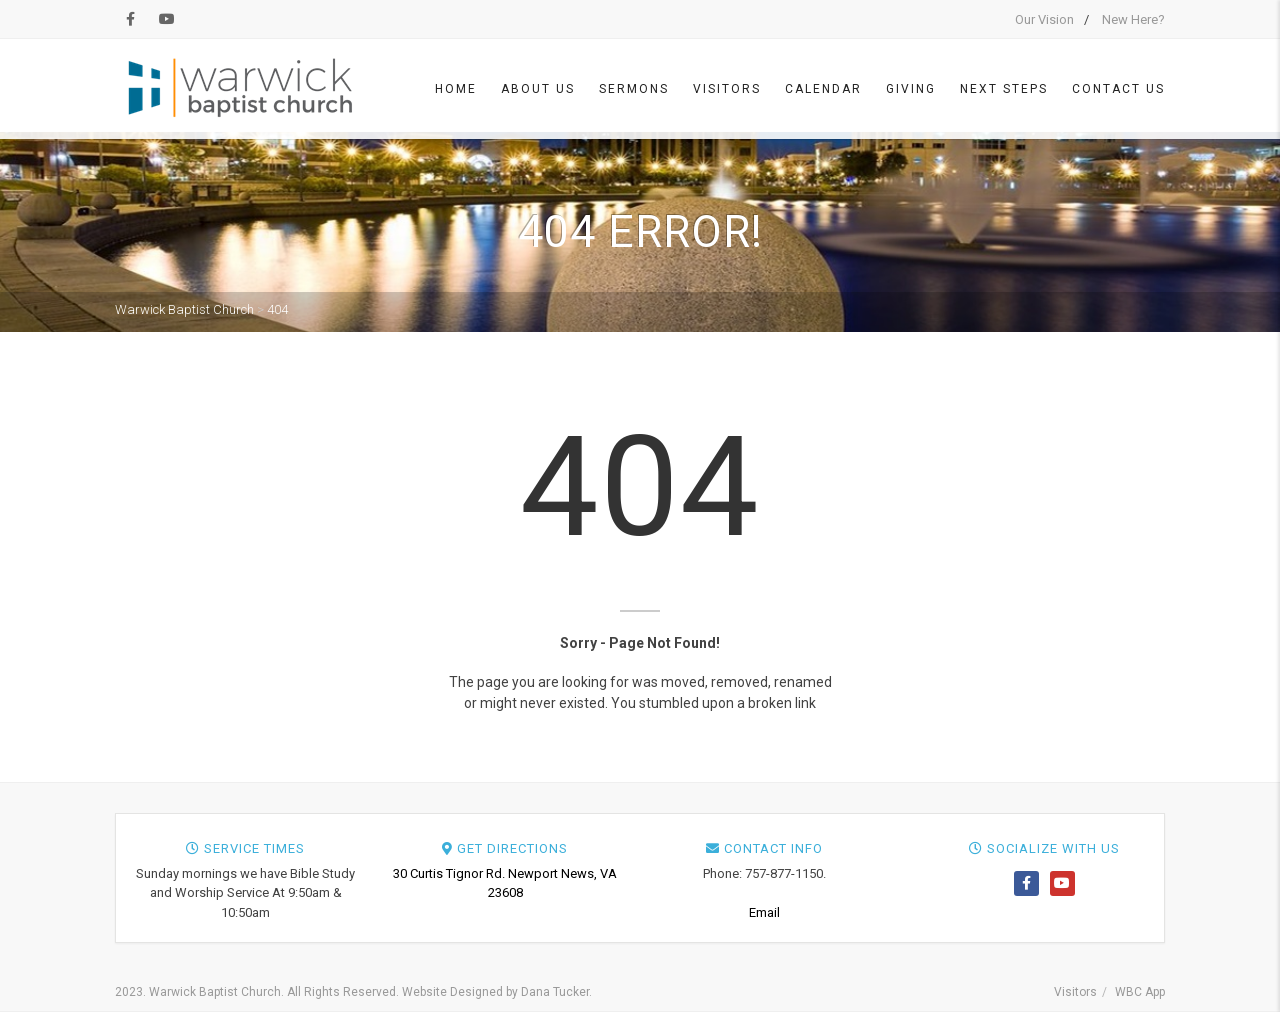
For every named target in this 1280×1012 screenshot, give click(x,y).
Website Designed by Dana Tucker (495, 992)
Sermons (634, 89)
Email (764, 912)
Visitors (727, 89)
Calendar (823, 89)
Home (456, 89)
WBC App (1140, 992)
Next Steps (1004, 89)
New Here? (1133, 19)
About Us (538, 89)
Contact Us (1118, 89)
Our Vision (1044, 19)
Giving (911, 89)
